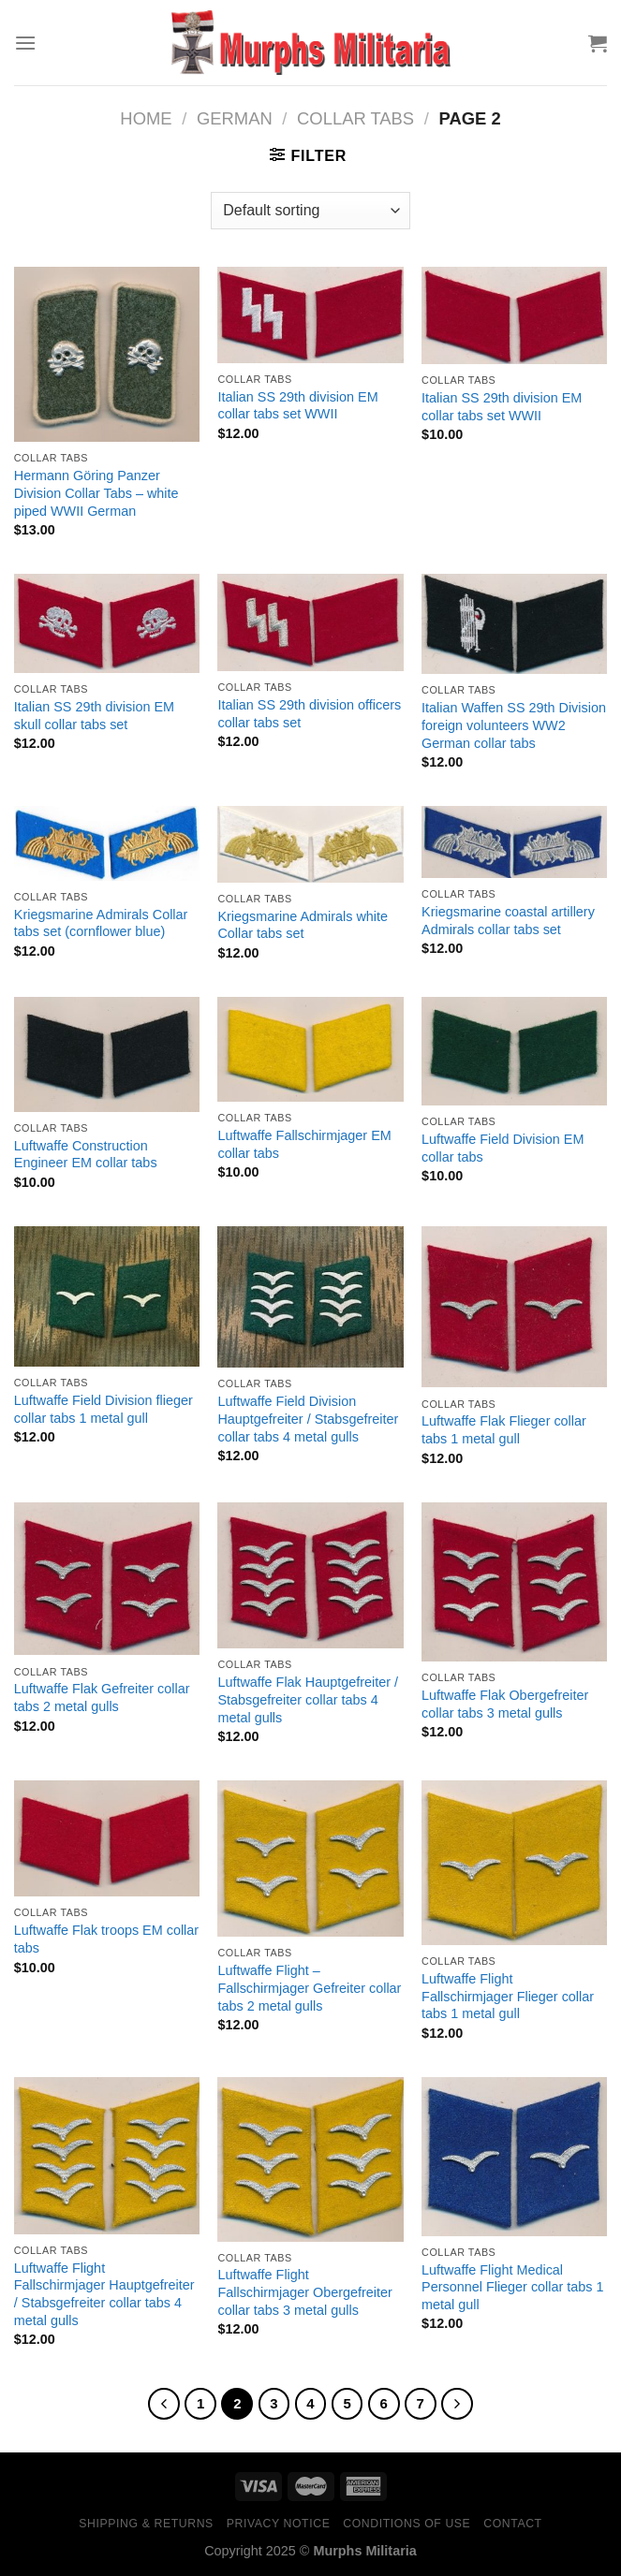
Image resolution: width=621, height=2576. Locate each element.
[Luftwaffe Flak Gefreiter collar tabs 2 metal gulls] (107, 1579)
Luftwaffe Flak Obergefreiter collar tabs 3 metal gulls (504, 1704)
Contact (512, 2523)
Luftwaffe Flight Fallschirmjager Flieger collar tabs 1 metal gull (507, 1996)
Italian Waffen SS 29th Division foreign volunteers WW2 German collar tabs (513, 725)
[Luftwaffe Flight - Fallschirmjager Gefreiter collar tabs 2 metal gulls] (310, 1858)
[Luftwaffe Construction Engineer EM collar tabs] (107, 1054)
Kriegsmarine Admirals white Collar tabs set (302, 925)
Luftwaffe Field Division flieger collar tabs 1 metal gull (103, 1409)
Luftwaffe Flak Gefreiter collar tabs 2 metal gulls (102, 1697)
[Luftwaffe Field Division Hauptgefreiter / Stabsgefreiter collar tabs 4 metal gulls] (310, 1297)
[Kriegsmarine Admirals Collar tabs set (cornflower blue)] (107, 843)
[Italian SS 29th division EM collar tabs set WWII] (310, 315)
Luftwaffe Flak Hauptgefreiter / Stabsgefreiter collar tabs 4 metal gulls (307, 1699)
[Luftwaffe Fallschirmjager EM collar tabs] (310, 1049)
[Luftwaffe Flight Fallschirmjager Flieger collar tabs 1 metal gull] (514, 1862)
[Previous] (164, 2404)
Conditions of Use (406, 2523)
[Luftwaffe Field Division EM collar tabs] (514, 1051)
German (235, 118)
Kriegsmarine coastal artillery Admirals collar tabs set (508, 920)
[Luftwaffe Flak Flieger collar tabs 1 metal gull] (514, 1306)
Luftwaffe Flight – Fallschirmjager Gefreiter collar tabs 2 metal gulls (309, 1987)
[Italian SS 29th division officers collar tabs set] (310, 622)
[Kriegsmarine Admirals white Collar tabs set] (310, 844)
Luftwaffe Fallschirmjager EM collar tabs (304, 1144)
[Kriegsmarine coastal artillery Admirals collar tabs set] (514, 842)
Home (145, 118)
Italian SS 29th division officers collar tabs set (309, 713)
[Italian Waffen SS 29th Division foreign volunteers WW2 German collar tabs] (514, 624)
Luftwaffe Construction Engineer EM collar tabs (85, 1154)
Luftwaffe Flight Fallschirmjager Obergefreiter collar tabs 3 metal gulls (304, 2292)
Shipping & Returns (146, 2523)
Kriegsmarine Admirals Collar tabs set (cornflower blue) (101, 923)
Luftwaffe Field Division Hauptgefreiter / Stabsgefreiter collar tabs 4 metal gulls (307, 1418)
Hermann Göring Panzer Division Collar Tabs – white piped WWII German (96, 493)
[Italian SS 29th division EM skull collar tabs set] (107, 623)
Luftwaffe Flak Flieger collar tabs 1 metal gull (503, 1429)
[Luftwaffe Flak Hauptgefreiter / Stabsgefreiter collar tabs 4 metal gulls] (310, 1575)
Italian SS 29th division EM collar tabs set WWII (297, 405)
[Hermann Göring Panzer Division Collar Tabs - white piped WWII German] (107, 354)
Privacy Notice (279, 2523)
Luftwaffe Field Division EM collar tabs (502, 1148)
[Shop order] (310, 210)
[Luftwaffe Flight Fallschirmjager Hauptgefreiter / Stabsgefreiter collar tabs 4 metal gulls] (107, 2155)
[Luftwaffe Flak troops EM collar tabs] (107, 1838)
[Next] (457, 2404)
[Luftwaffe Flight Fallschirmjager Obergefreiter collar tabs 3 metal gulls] (310, 2159)
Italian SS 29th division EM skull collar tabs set (94, 715)
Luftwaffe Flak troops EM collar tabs (106, 1939)
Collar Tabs (355, 118)
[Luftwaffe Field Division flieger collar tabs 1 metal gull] (107, 1296)
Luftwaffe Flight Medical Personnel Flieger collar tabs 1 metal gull (512, 2287)
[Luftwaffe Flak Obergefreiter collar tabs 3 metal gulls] (514, 1581)
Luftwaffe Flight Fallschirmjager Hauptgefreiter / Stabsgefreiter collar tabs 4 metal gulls (104, 2294)
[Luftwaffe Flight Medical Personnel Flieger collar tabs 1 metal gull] (514, 2156)
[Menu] (25, 43)
